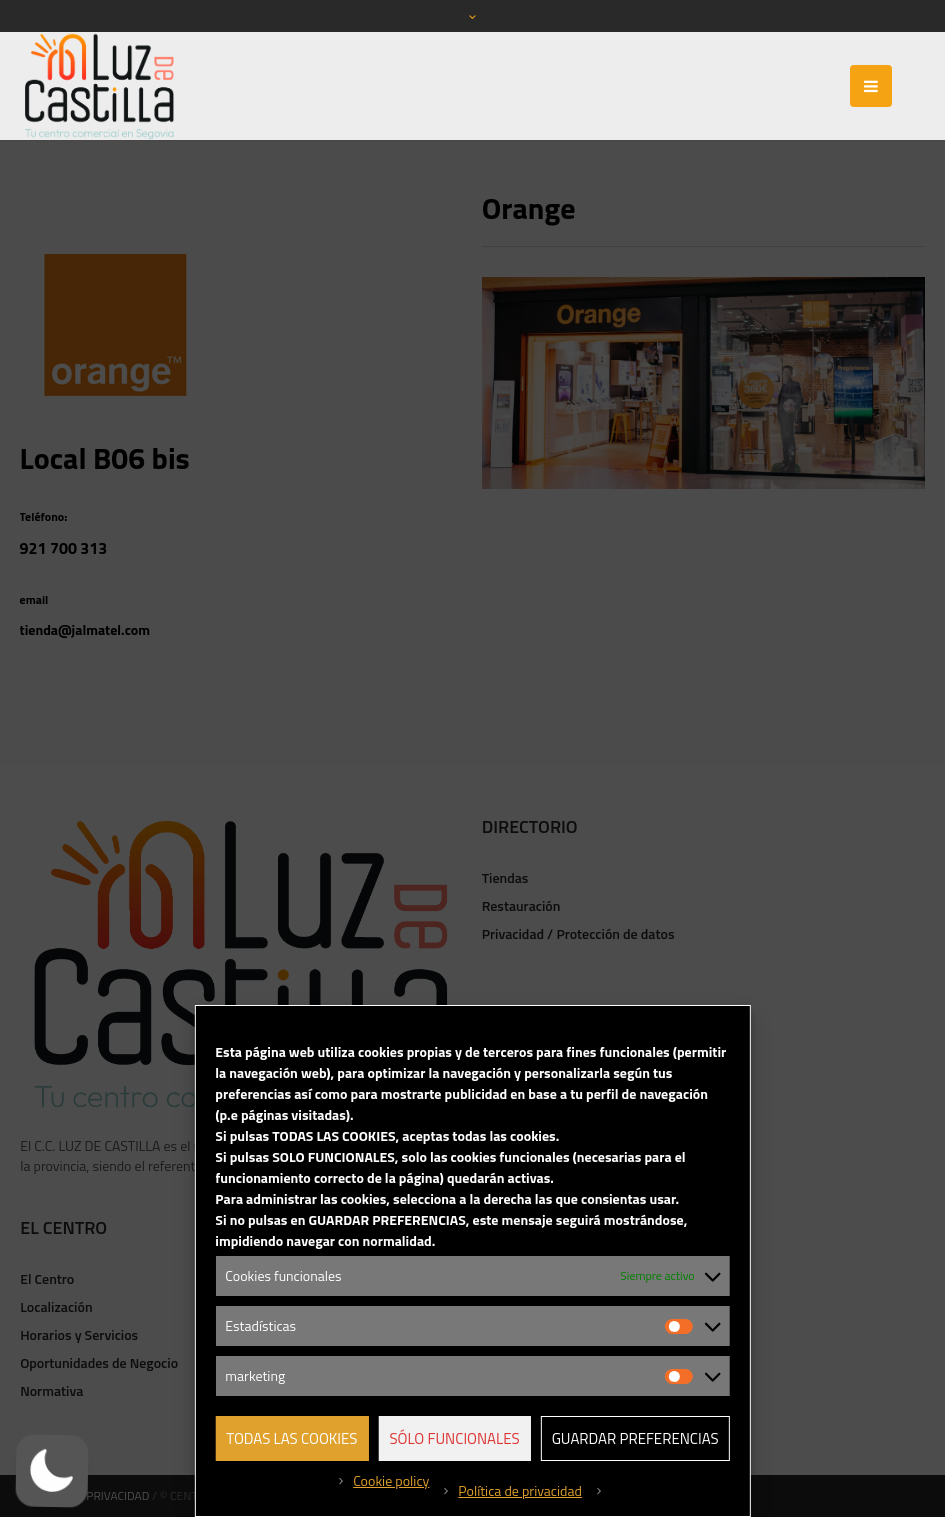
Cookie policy (391, 1480)
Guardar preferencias (635, 1438)
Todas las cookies (291, 1438)
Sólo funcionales (454, 1438)
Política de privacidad (520, 1490)
